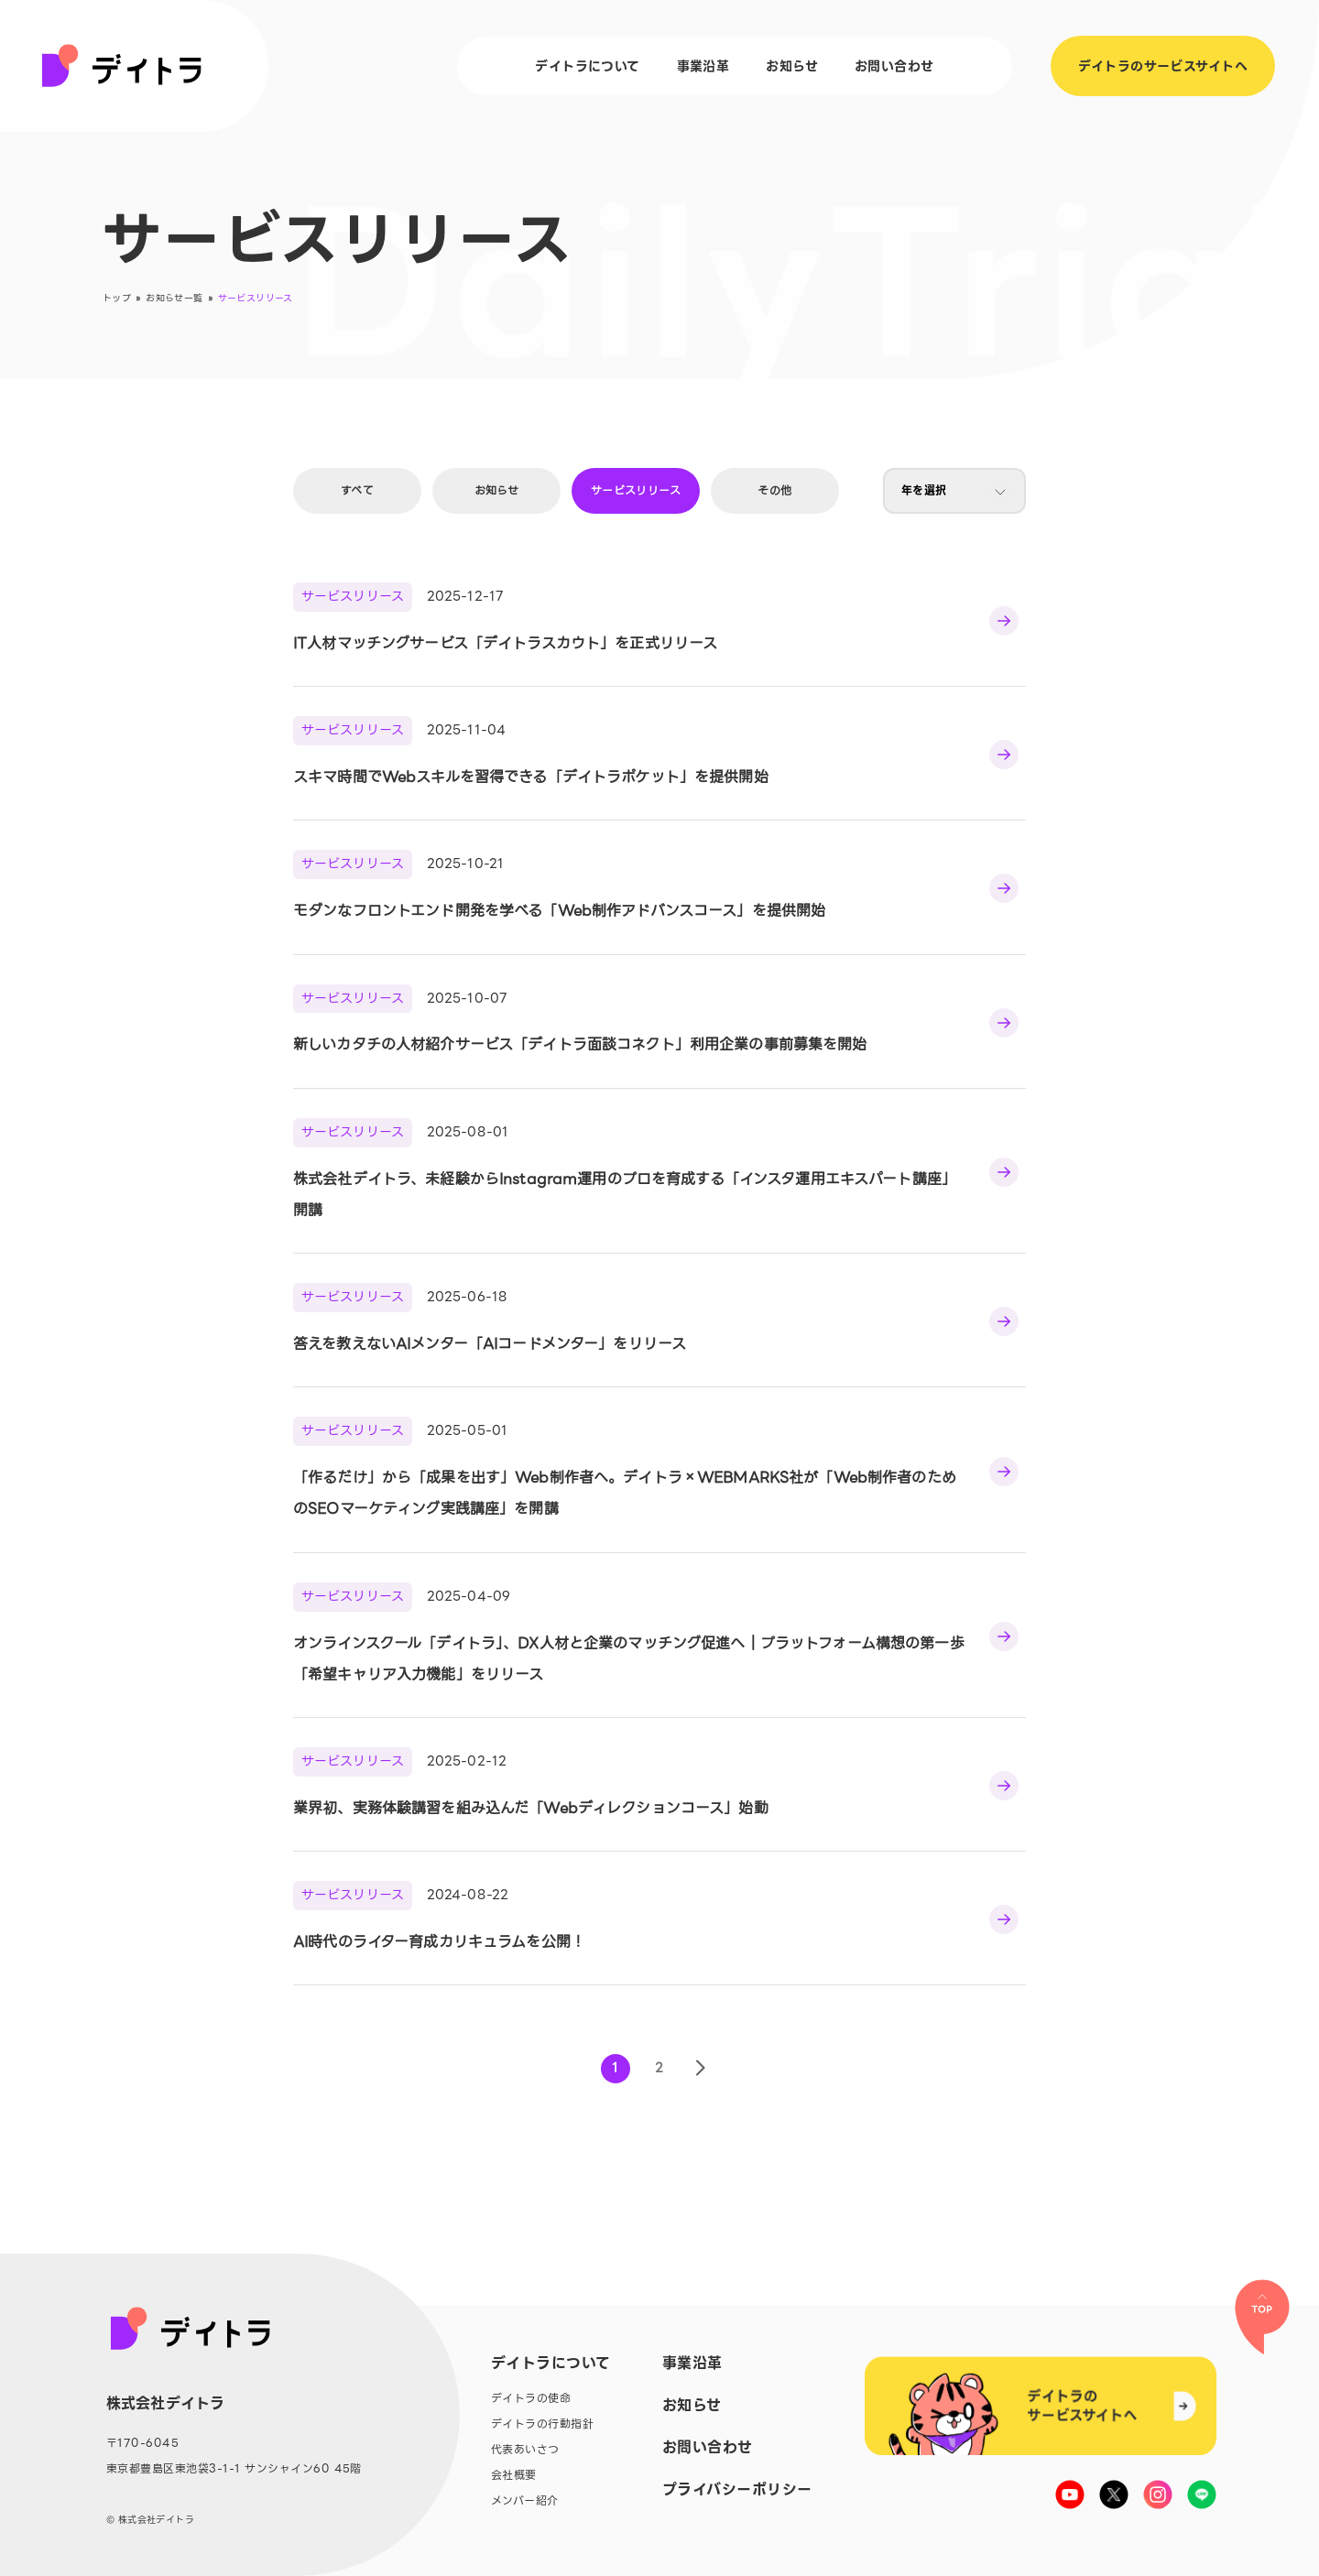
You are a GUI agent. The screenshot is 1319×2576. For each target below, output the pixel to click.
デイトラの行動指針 (542, 2423)
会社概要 (514, 2475)
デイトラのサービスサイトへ (1163, 66)
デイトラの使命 (531, 2398)
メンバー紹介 (525, 2500)
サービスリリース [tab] (636, 490)
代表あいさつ (525, 2449)
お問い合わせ (894, 66)
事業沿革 (703, 66)
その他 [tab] (774, 490)
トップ (117, 298)
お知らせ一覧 (174, 298)
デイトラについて (587, 66)
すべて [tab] (357, 490)
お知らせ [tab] (496, 490)
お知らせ (792, 66)
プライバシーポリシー (737, 2490)
